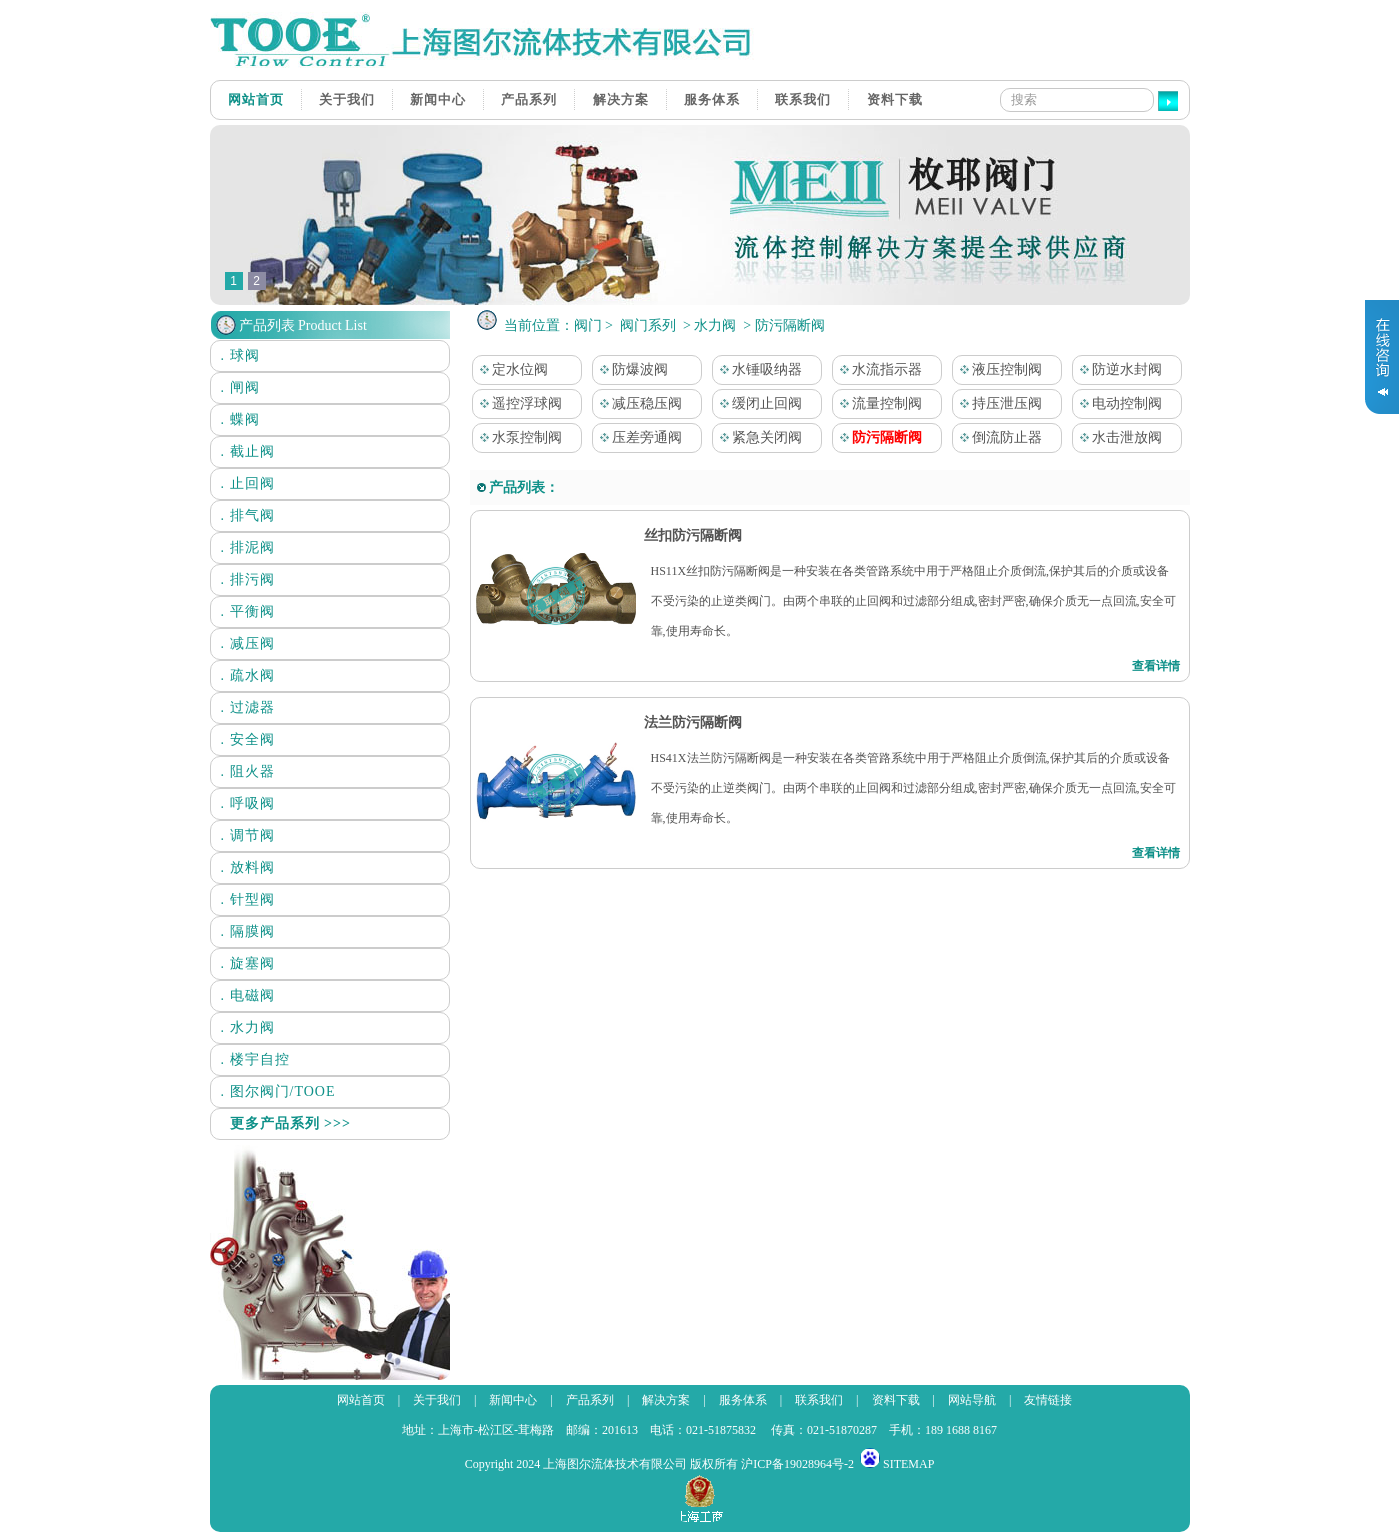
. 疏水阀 (248, 675)
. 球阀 (240, 355)
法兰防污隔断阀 (692, 722)
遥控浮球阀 (518, 403)
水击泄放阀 (1118, 437)
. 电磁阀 (248, 995)
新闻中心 (438, 99)
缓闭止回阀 (758, 403)
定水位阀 (511, 369)
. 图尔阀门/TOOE (278, 1091)
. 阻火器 (248, 771)
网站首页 (256, 99)
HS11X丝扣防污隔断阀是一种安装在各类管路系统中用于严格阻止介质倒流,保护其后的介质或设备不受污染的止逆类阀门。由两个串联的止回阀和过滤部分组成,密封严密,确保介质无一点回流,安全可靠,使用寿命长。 (913, 601)
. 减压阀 (248, 643)
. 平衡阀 (248, 611)
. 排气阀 (248, 515)
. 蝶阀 (240, 419)
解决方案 (621, 99)
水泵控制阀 (518, 437)
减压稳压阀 (638, 403)
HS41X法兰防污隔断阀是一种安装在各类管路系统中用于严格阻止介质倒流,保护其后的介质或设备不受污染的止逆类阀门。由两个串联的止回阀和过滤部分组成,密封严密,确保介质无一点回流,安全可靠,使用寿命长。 (913, 788)
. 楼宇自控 (255, 1059)
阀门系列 (648, 325)
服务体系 (712, 99)
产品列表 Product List (303, 325)
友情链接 (1048, 1400)
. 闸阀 (240, 387)
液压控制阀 (998, 369)
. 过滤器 (248, 707)
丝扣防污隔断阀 (692, 535)
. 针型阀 (248, 899)
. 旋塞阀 (248, 963)
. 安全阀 (248, 739)
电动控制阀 (1118, 403)
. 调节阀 (248, 835)
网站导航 (972, 1400)
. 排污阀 (248, 579)
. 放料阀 (248, 867)
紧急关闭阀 (758, 437)
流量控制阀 (878, 403)
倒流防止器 (998, 437)
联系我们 (803, 99)
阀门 (588, 325)
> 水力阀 (709, 325)
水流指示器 (878, 369)
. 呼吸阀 (248, 803)
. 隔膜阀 (248, 931)
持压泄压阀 (998, 403)
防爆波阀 (631, 369)
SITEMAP (908, 1464)
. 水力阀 (248, 1027)
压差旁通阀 (638, 437)
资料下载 (895, 99)
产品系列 (529, 99)
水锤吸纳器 (758, 369)
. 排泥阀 (248, 547)
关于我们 (347, 99)
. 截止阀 (248, 451)
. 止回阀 (248, 483)
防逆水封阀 (1118, 369)
